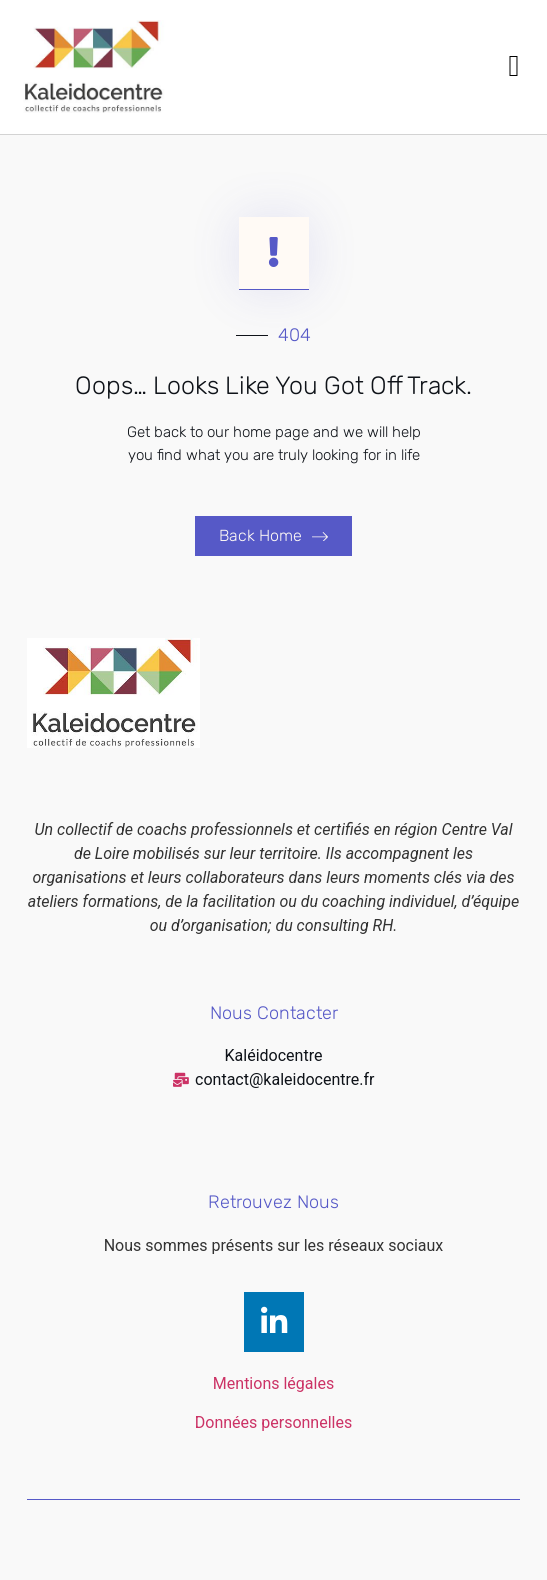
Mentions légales (273, 1383)
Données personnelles (273, 1422)
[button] (514, 66)
